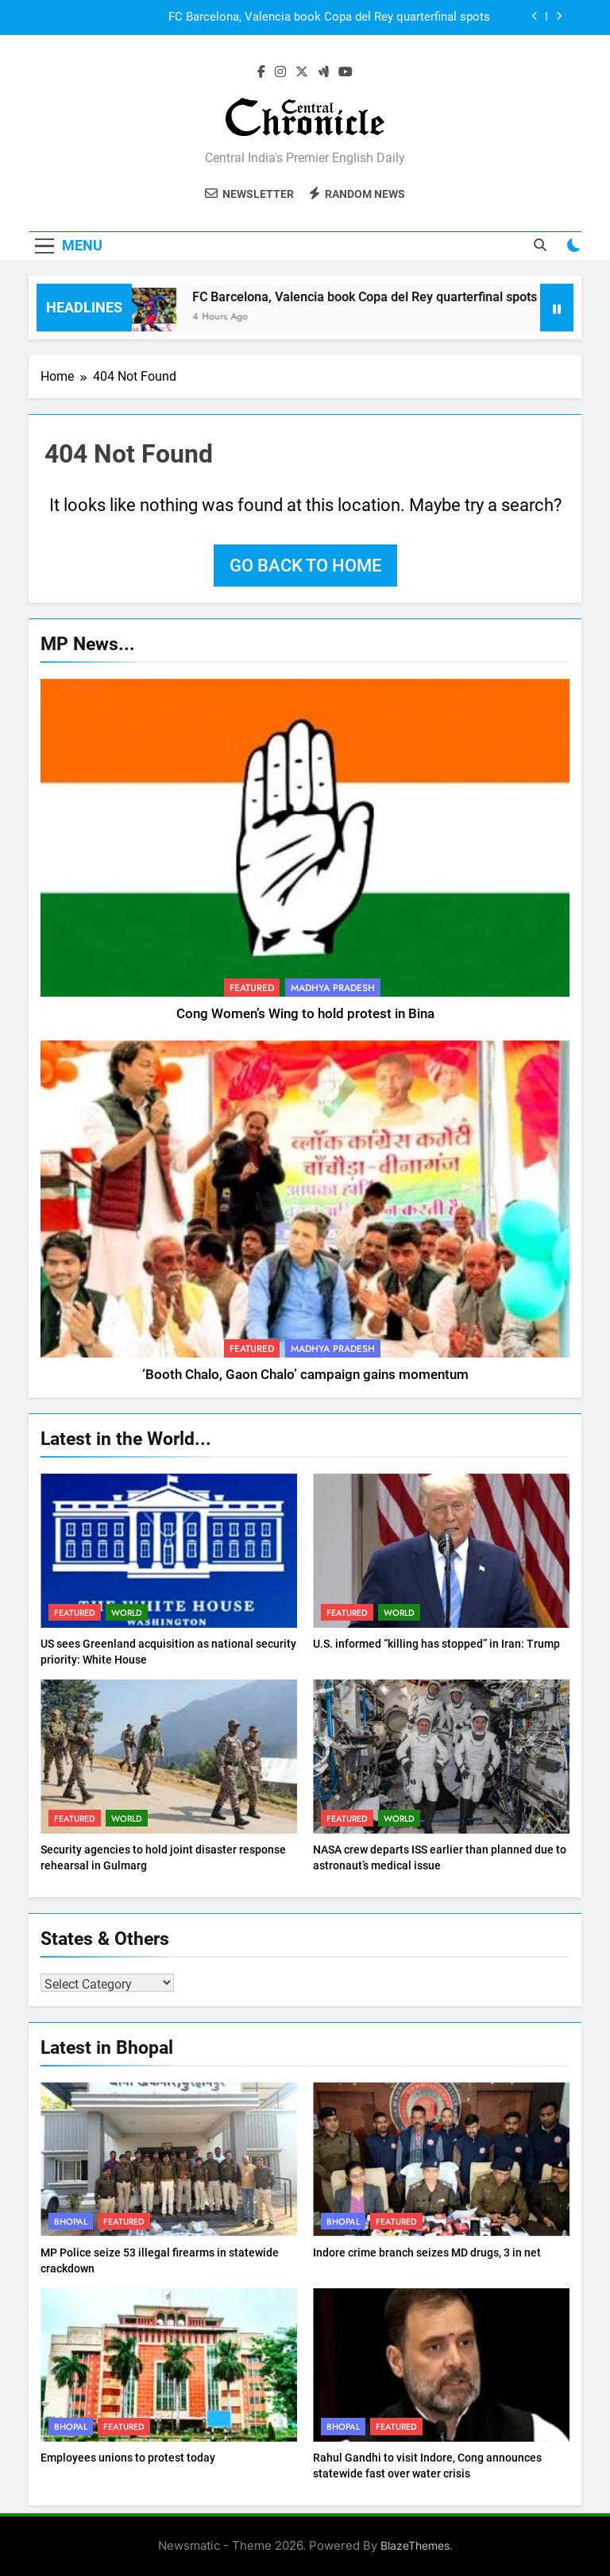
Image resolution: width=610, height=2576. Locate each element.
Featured (252, 988)
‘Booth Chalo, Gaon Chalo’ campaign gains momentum (305, 1374)
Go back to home (305, 565)
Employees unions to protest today (128, 2457)
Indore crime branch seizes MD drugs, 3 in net (427, 2252)
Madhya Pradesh (333, 988)
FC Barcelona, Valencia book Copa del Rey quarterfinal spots (329, 17)
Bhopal (70, 2221)
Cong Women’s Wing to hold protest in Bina (305, 1013)
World (126, 1612)
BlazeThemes (415, 2545)
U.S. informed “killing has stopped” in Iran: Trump (436, 1643)
